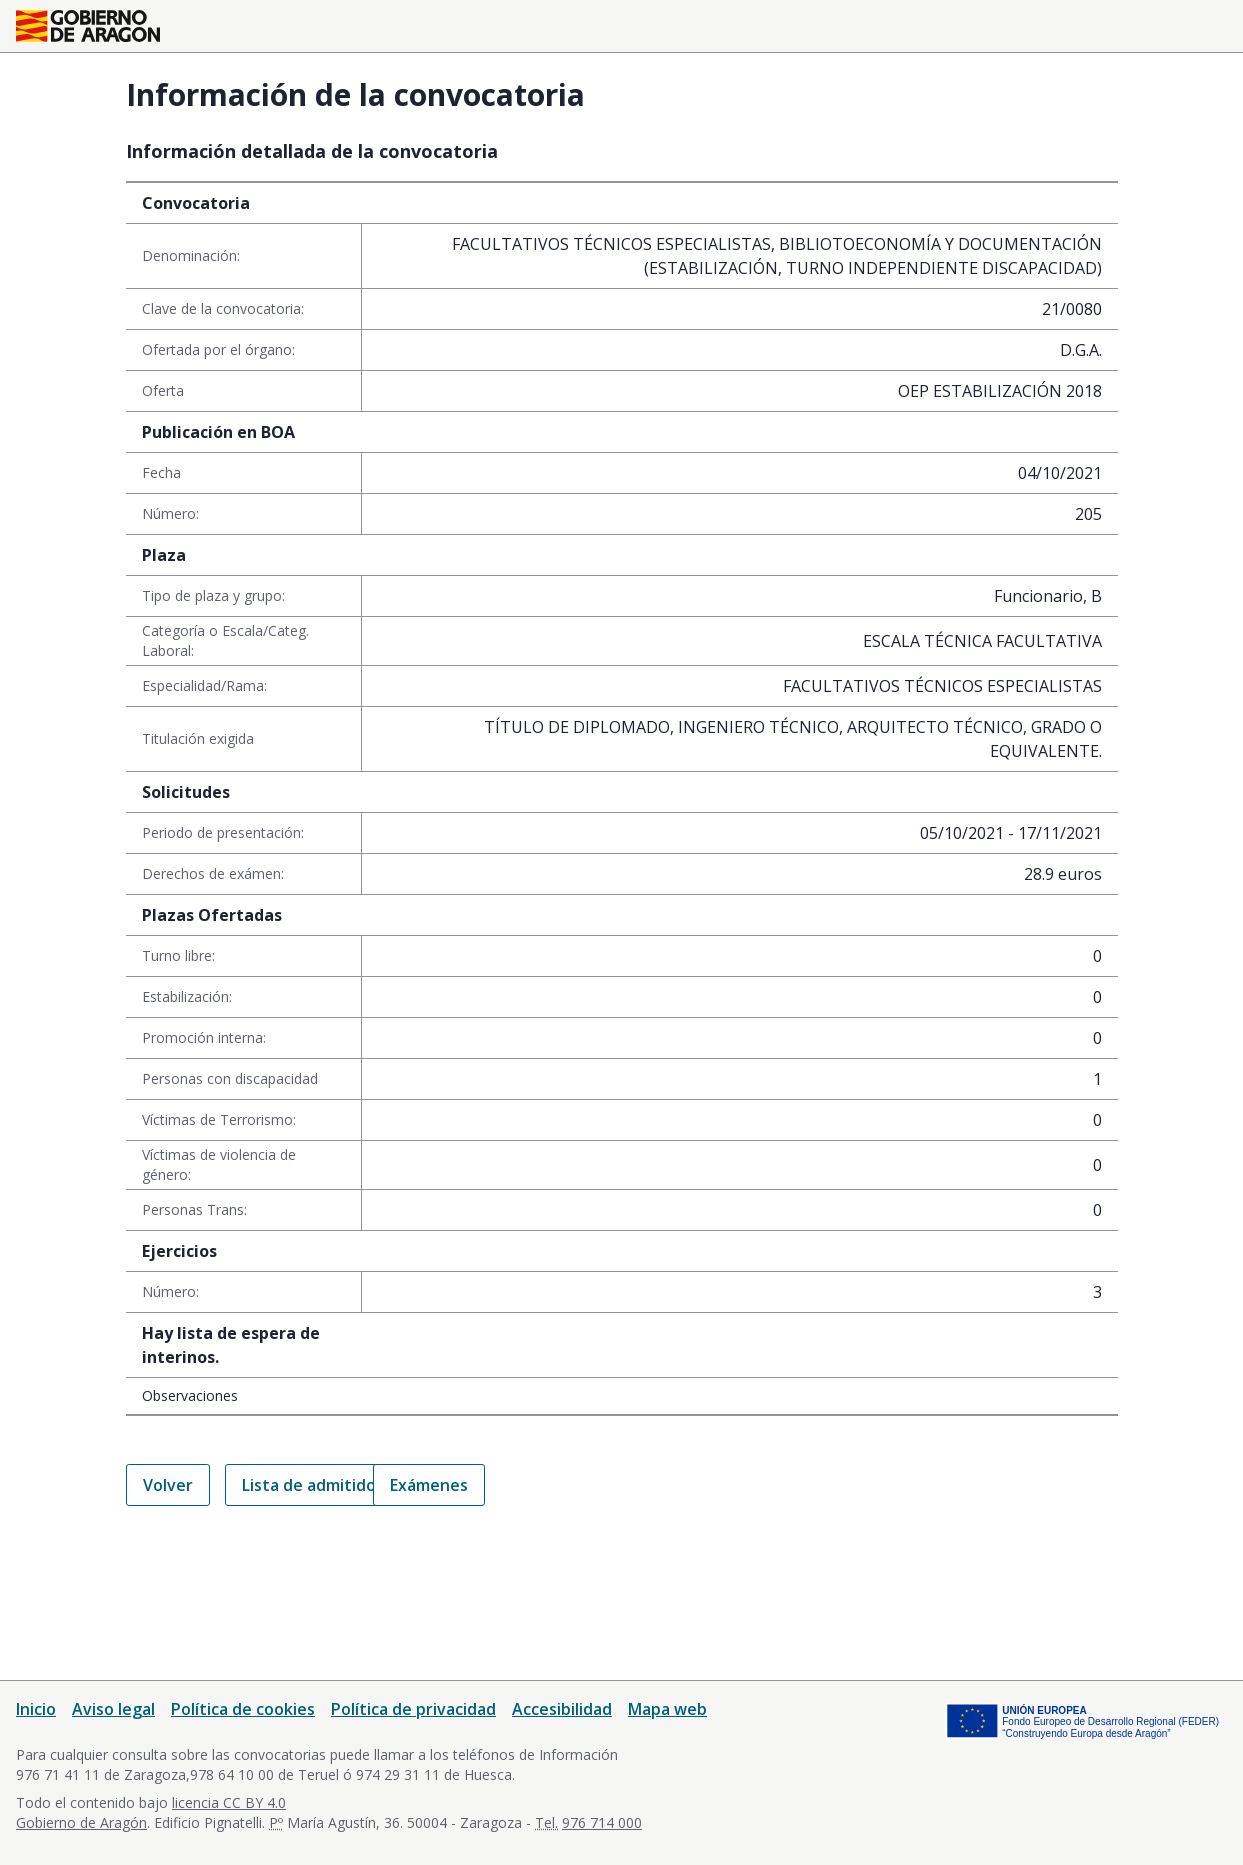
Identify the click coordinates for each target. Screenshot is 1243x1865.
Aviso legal (113, 1709)
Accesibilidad (562, 1709)
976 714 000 (602, 1822)
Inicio (36, 1709)
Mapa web (667, 1709)
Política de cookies (243, 1709)
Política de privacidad (413, 1709)
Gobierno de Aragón (81, 1822)
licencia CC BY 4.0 (229, 1802)
